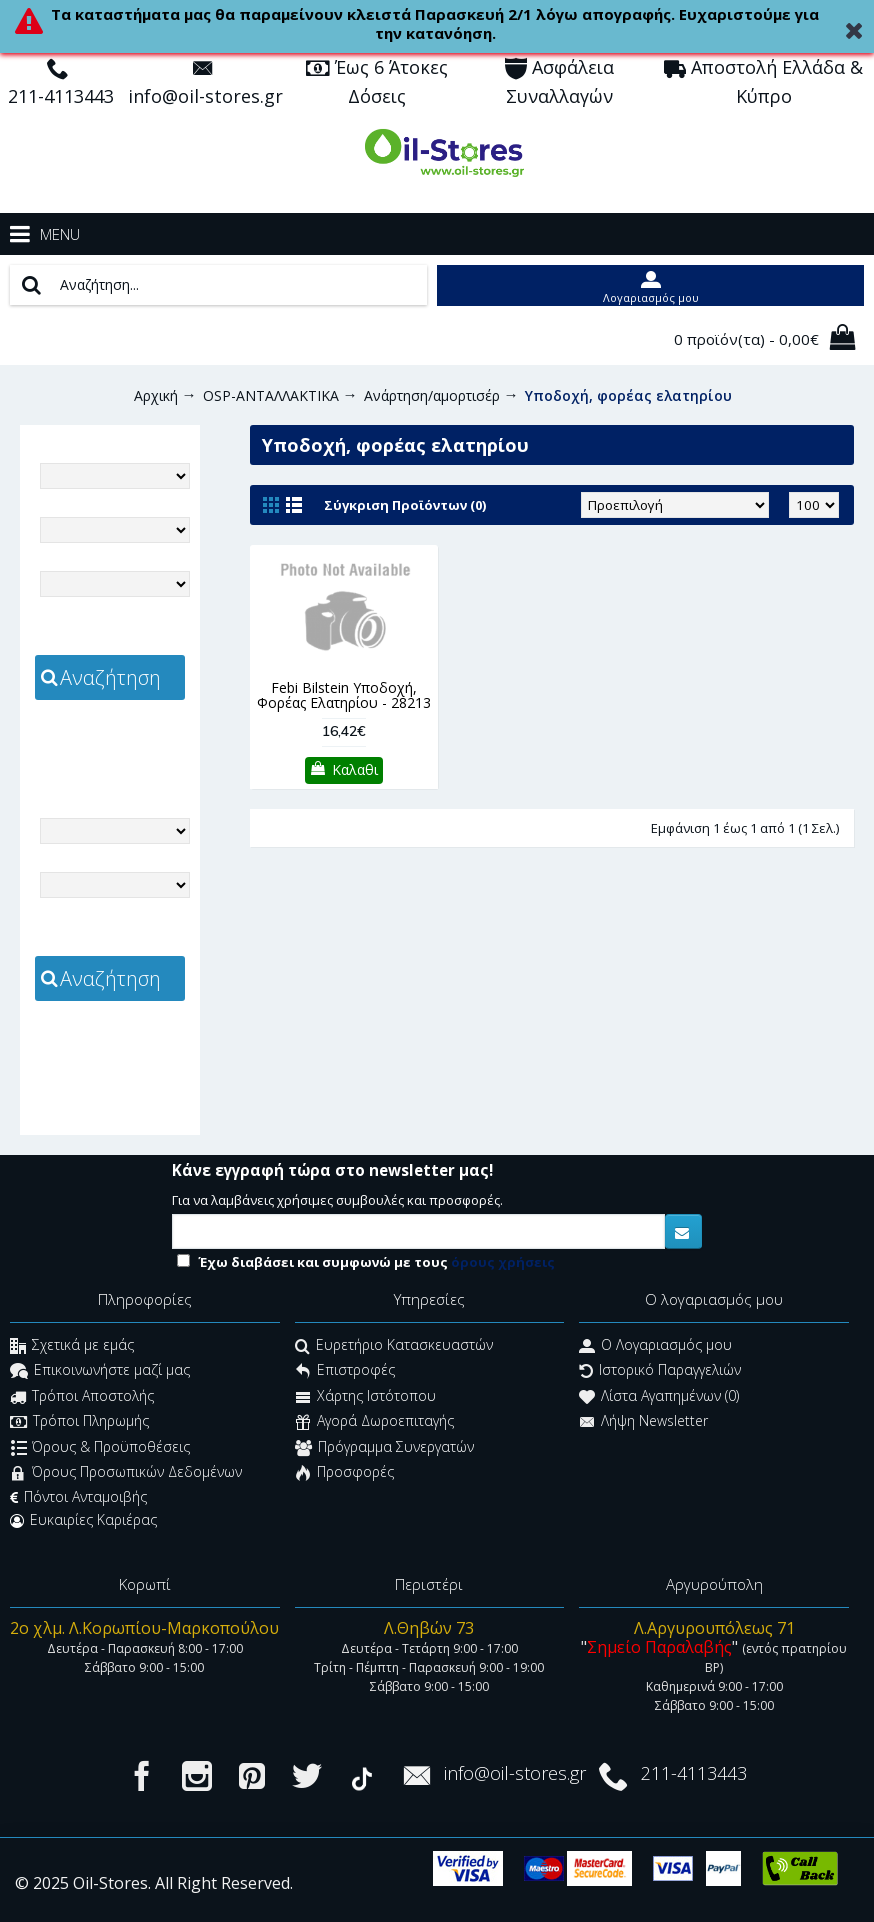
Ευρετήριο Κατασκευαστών (394, 1346)
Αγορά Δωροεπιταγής (374, 1423)
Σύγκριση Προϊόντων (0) (405, 505)
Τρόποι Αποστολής (82, 1397)
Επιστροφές (345, 1372)
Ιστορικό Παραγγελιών (660, 1372)
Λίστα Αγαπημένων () (659, 1397)
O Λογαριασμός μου (655, 1346)
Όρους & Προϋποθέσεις (100, 1448)
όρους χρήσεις (503, 1262)
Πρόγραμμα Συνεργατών (384, 1448)
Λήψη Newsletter (643, 1423)
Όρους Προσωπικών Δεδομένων (126, 1473)
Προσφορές (344, 1473)
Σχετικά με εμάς (72, 1346)
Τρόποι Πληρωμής (79, 1423)
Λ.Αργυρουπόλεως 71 (714, 1628)
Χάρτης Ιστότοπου (365, 1397)
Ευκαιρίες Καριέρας (83, 1520)
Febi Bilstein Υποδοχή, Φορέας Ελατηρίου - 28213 (344, 695)
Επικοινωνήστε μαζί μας (100, 1372)
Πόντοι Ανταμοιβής (78, 1497)
